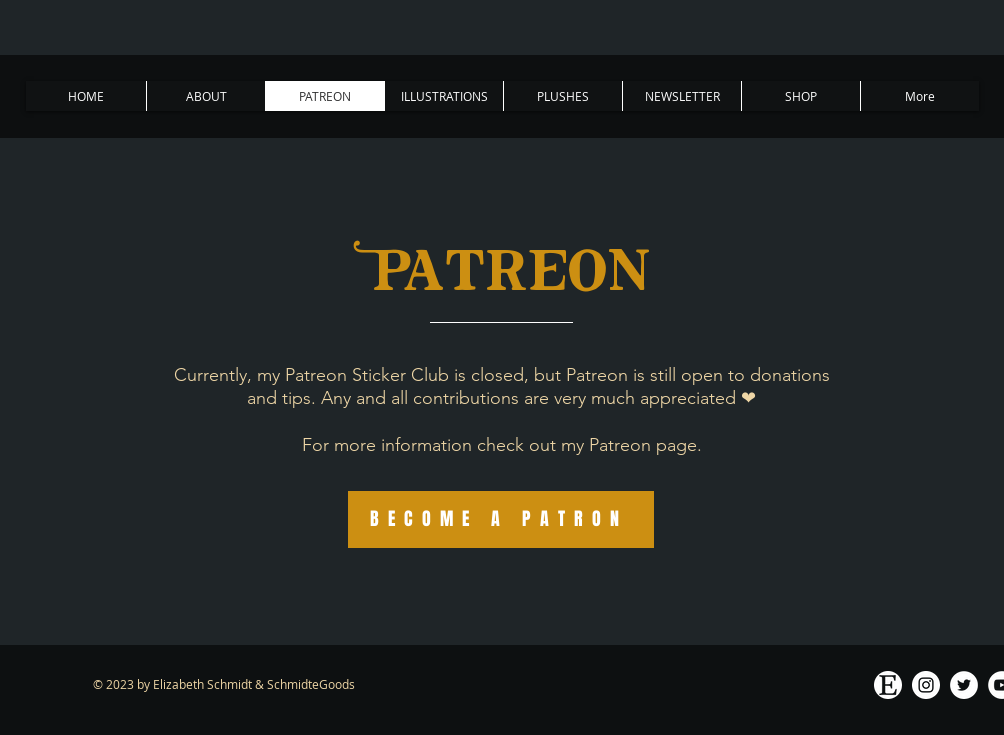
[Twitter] (964, 685)
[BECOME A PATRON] (501, 519)
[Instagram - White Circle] (926, 685)
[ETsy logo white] (888, 685)
